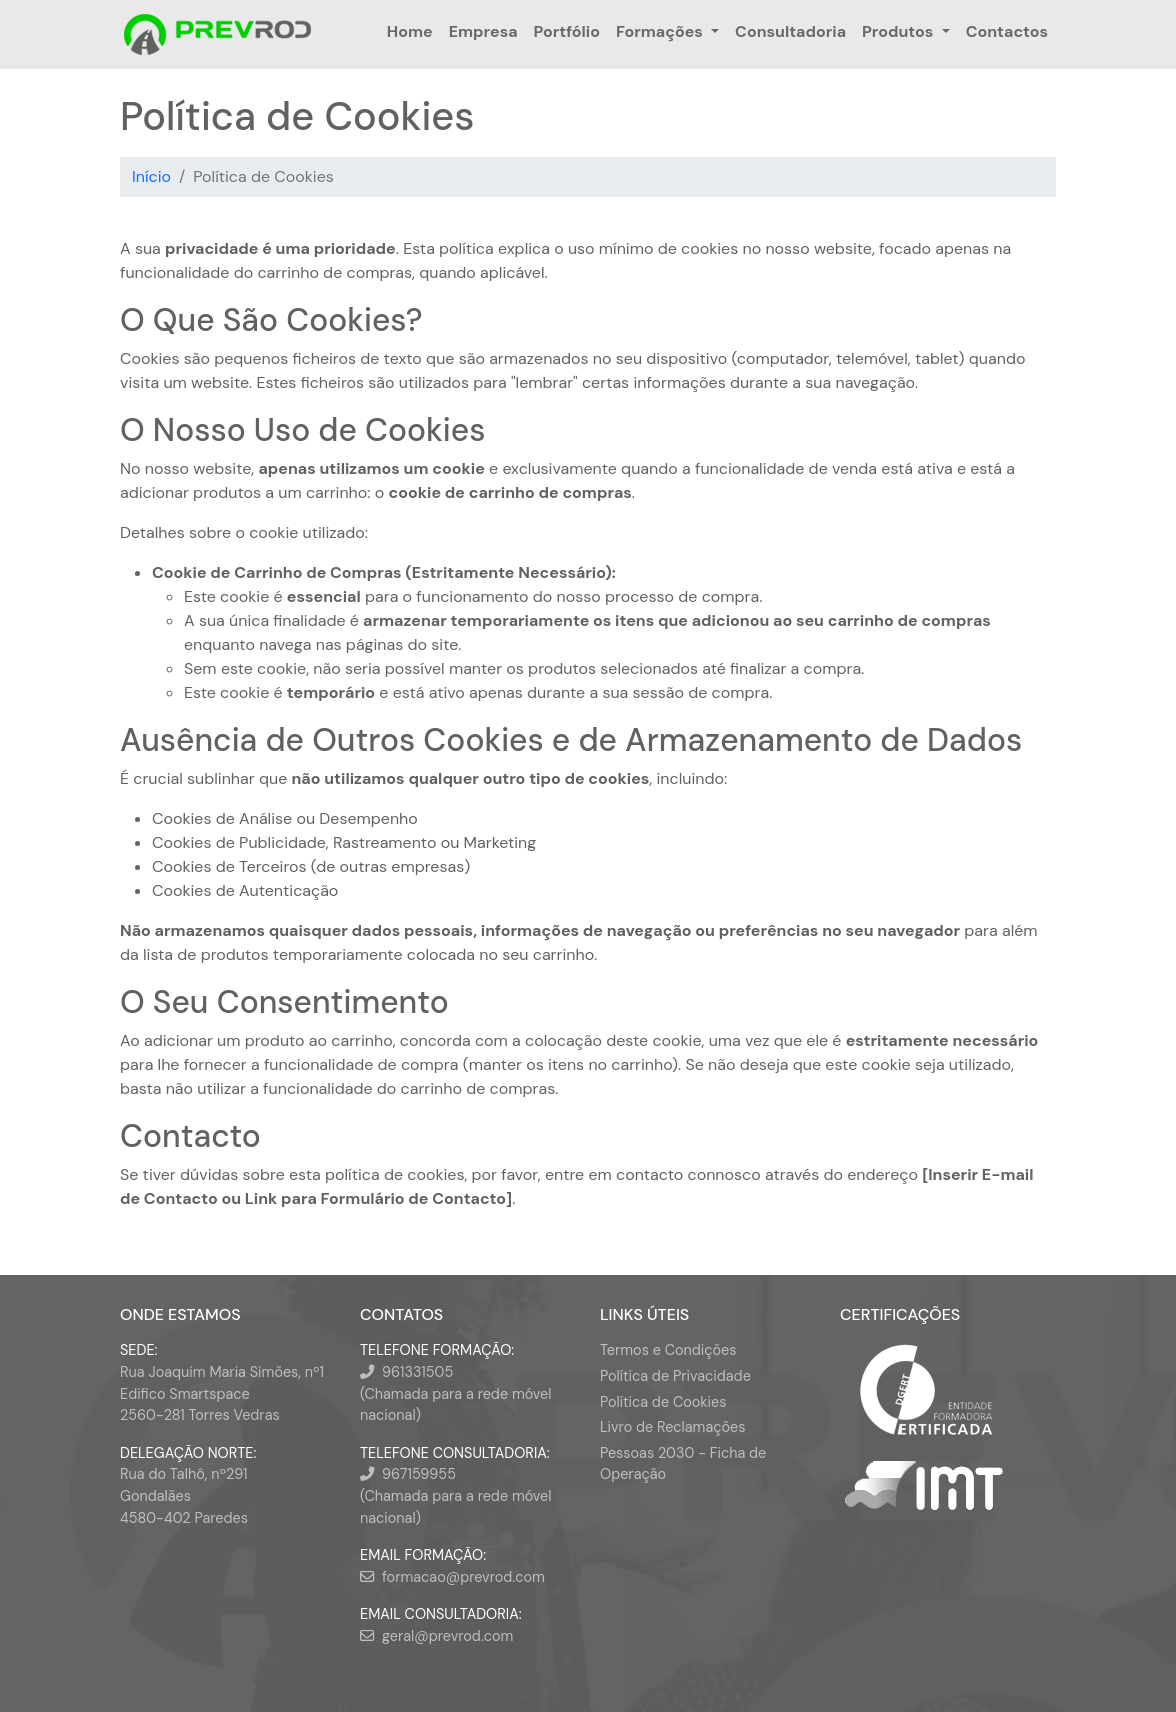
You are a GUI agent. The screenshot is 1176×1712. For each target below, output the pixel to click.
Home (410, 31)
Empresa (483, 31)
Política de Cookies (663, 1402)
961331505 (417, 1372)
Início (151, 176)
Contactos (1007, 31)
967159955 (419, 1474)
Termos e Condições (668, 1350)
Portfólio (567, 31)
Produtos (897, 31)
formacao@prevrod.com (463, 1577)
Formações (659, 31)
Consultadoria (790, 31)
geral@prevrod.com (447, 1636)
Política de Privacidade (675, 1376)
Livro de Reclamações (672, 1427)
